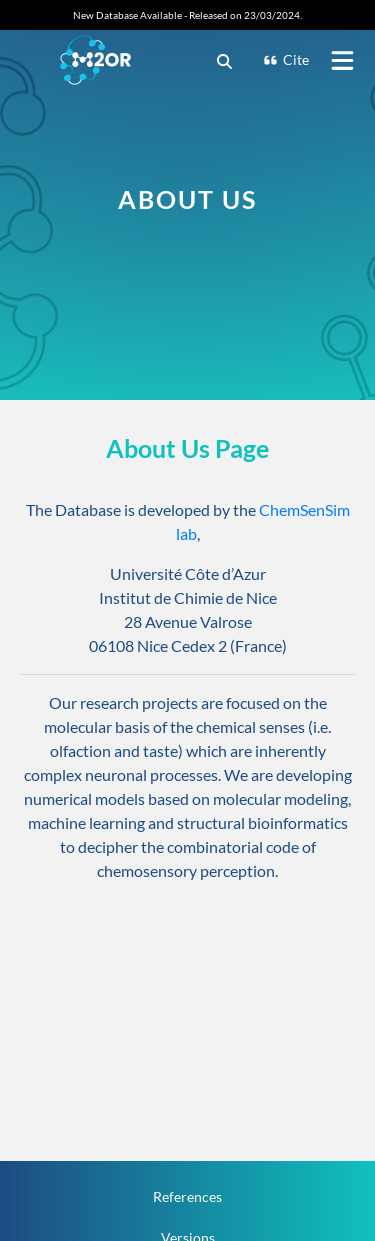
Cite (286, 59)
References (187, 1196)
